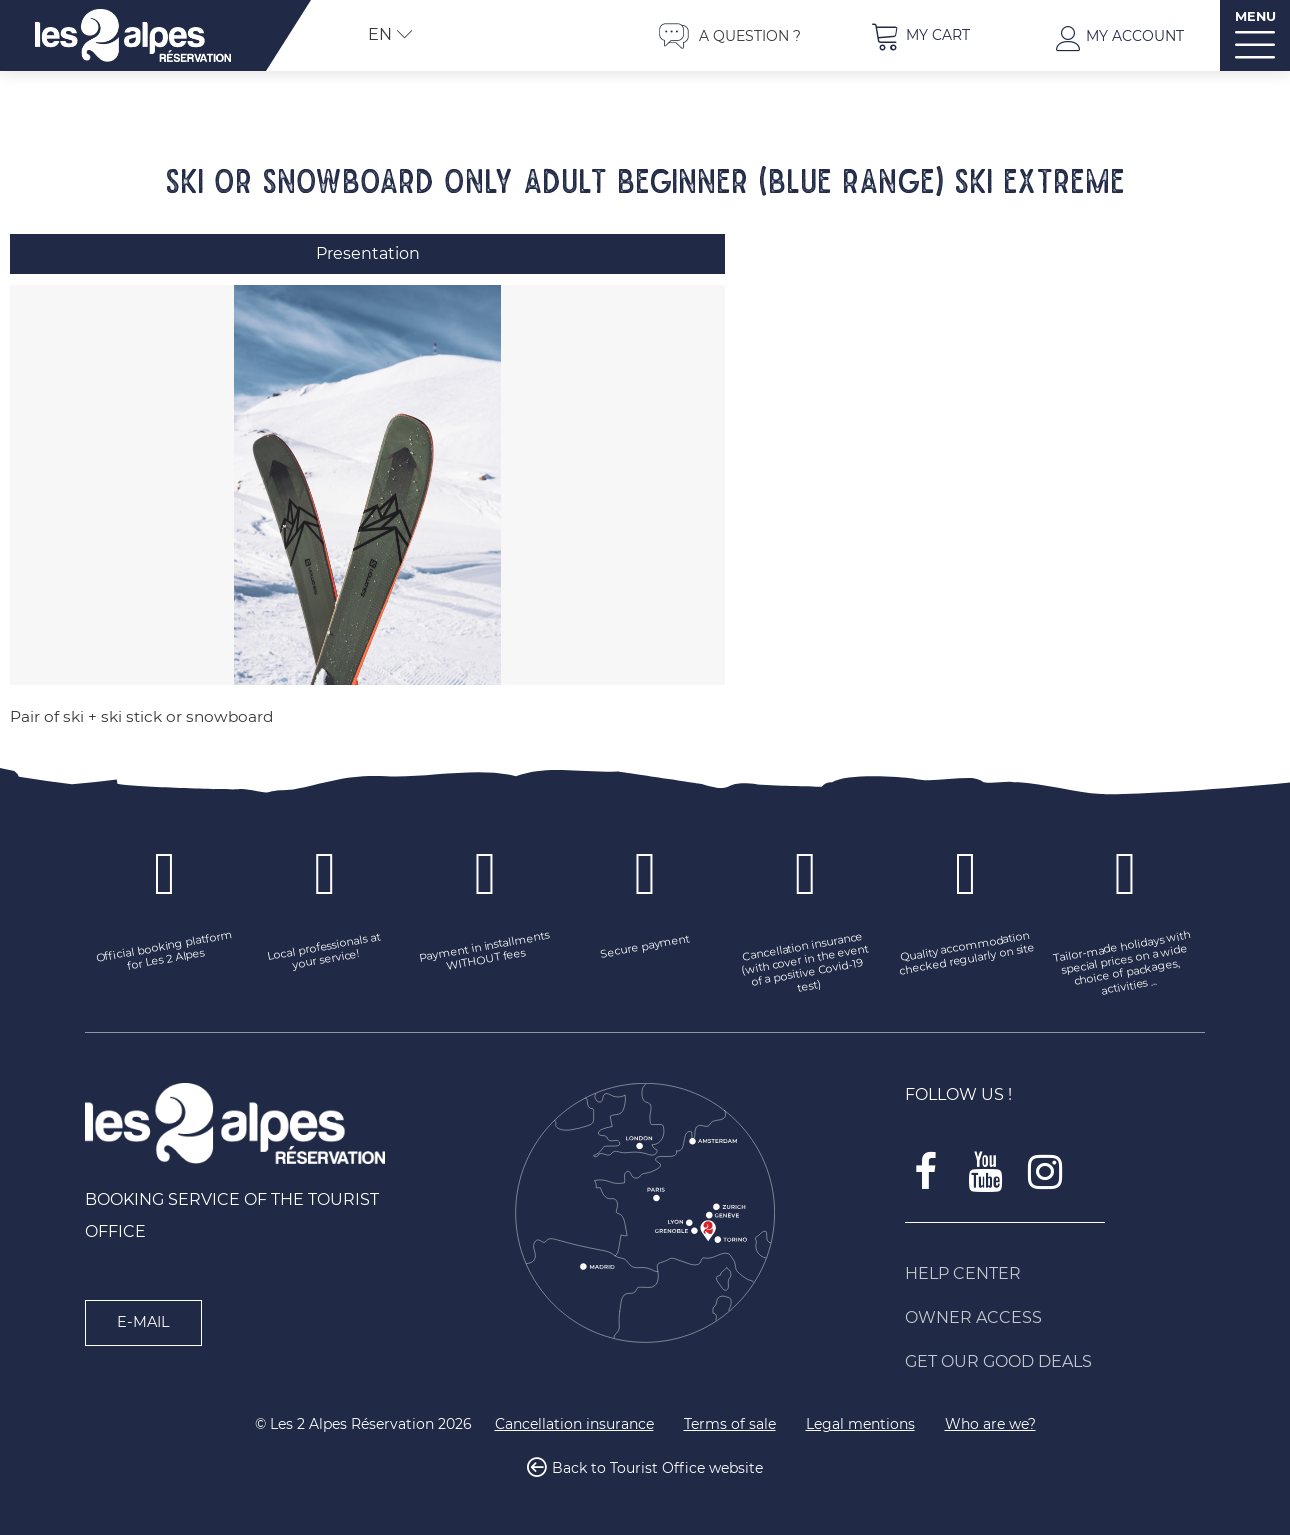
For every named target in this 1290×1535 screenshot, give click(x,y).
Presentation (368, 253)
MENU (1255, 16)
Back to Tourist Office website (657, 1469)
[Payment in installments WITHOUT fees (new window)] (485, 953)
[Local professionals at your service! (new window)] (325, 953)
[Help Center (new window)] (1055, 1274)
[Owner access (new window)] (1055, 1318)
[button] (920, 35)
